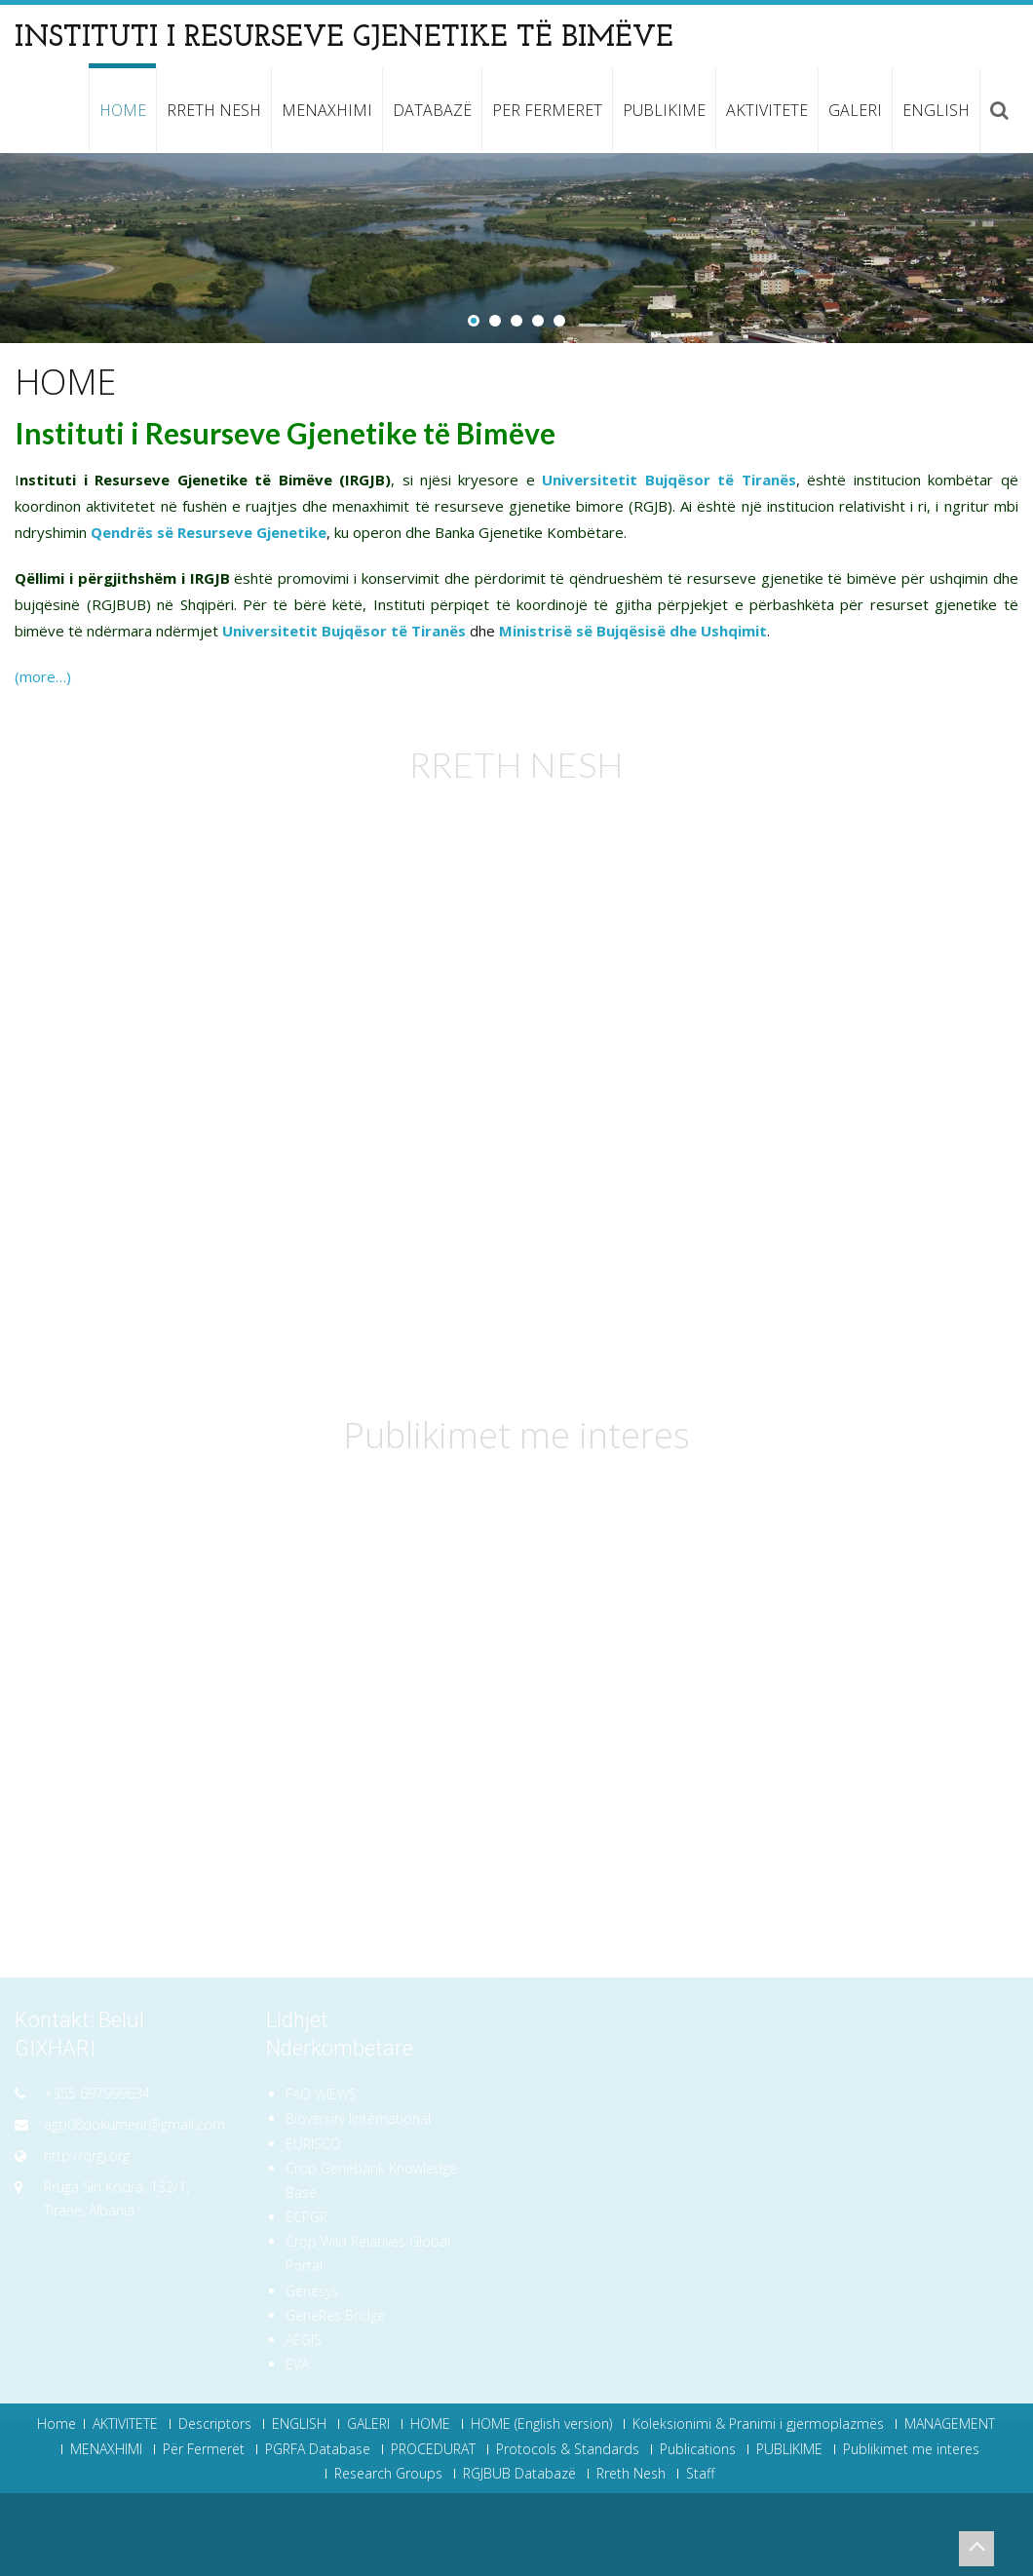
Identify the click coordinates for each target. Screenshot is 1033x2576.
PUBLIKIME (664, 110)
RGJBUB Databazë (519, 2474)
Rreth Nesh (214, 110)
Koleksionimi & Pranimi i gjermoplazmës (758, 2424)
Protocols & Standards (567, 2449)
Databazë (432, 110)
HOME (122, 110)
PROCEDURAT (433, 2449)
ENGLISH (936, 110)
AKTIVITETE (767, 110)
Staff (700, 2474)
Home (56, 2424)
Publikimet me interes (911, 2449)
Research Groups (388, 2474)
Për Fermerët (204, 2449)
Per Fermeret (547, 110)
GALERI (855, 110)
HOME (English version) (541, 2424)
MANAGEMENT (949, 2424)
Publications (698, 2449)
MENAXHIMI (327, 110)
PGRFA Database (317, 2449)
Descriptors (214, 2424)
